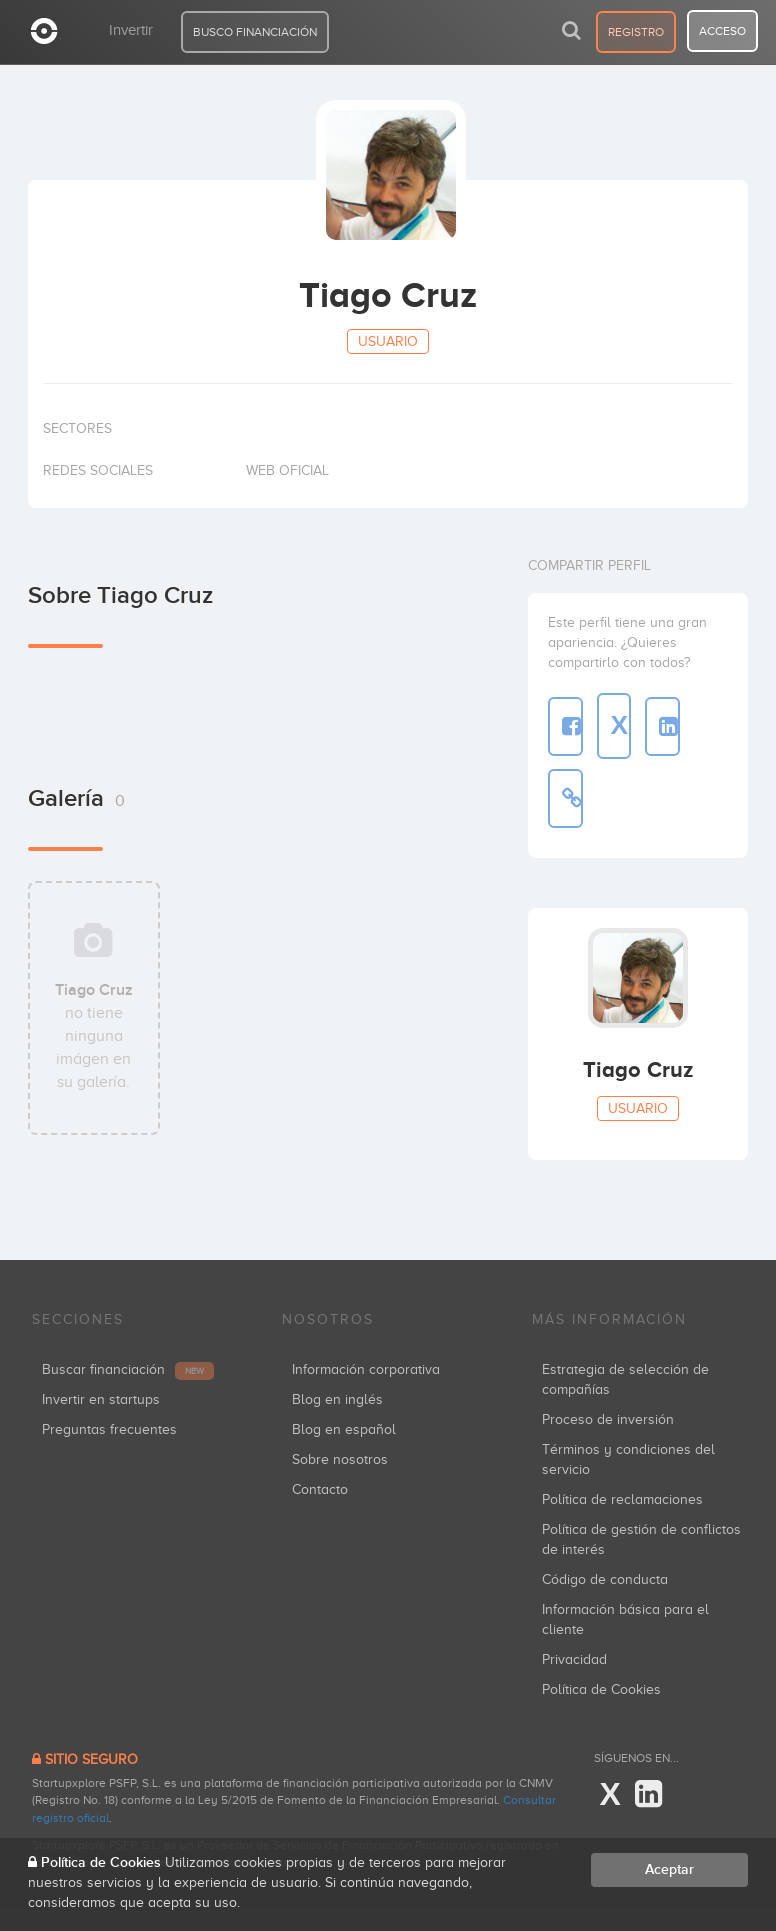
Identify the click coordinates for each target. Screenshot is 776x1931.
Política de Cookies (601, 1689)
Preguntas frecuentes (109, 1429)
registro (636, 32)
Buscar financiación (128, 1369)
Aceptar (669, 1869)
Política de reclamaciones (622, 1499)
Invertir (131, 30)
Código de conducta (605, 1579)
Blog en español (344, 1429)
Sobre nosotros (340, 1459)
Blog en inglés (337, 1399)
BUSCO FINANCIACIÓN (255, 32)
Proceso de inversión (608, 1419)
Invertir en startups (101, 1399)
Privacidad (574, 1659)
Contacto (320, 1489)
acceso (722, 31)
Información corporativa (366, 1369)
